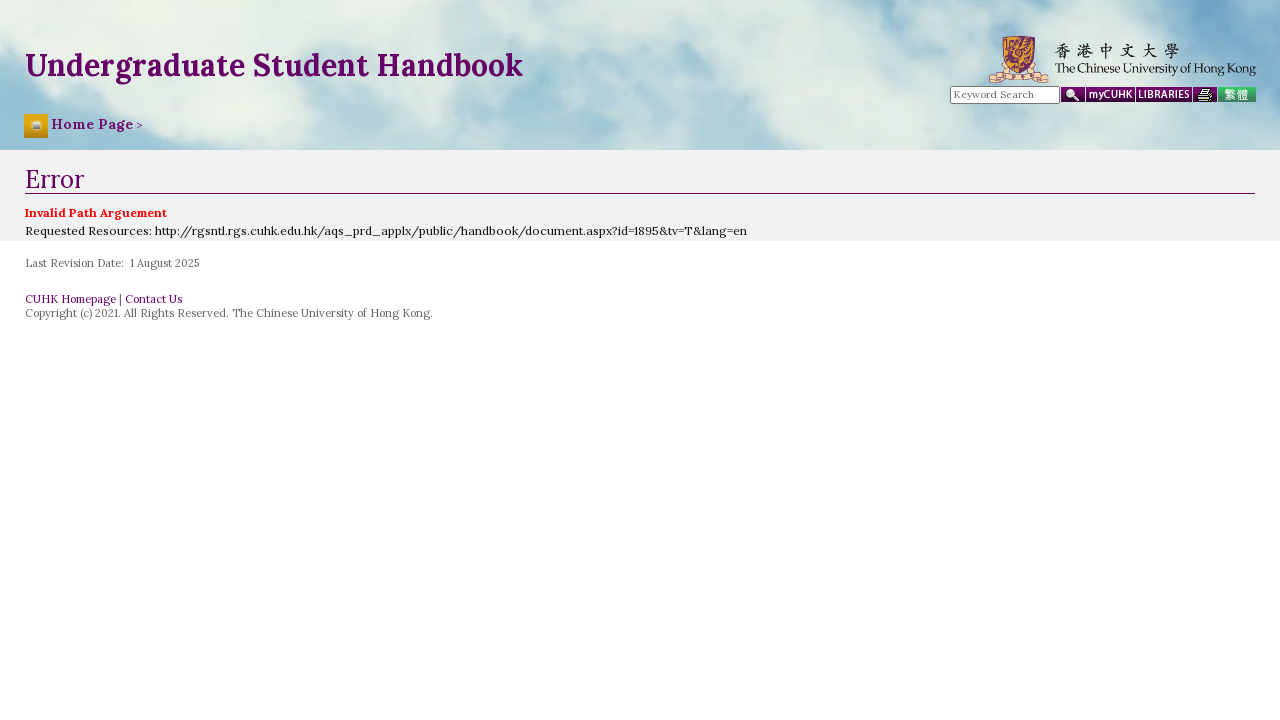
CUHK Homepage (70, 299)
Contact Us (153, 299)
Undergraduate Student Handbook (274, 65)
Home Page (92, 124)
